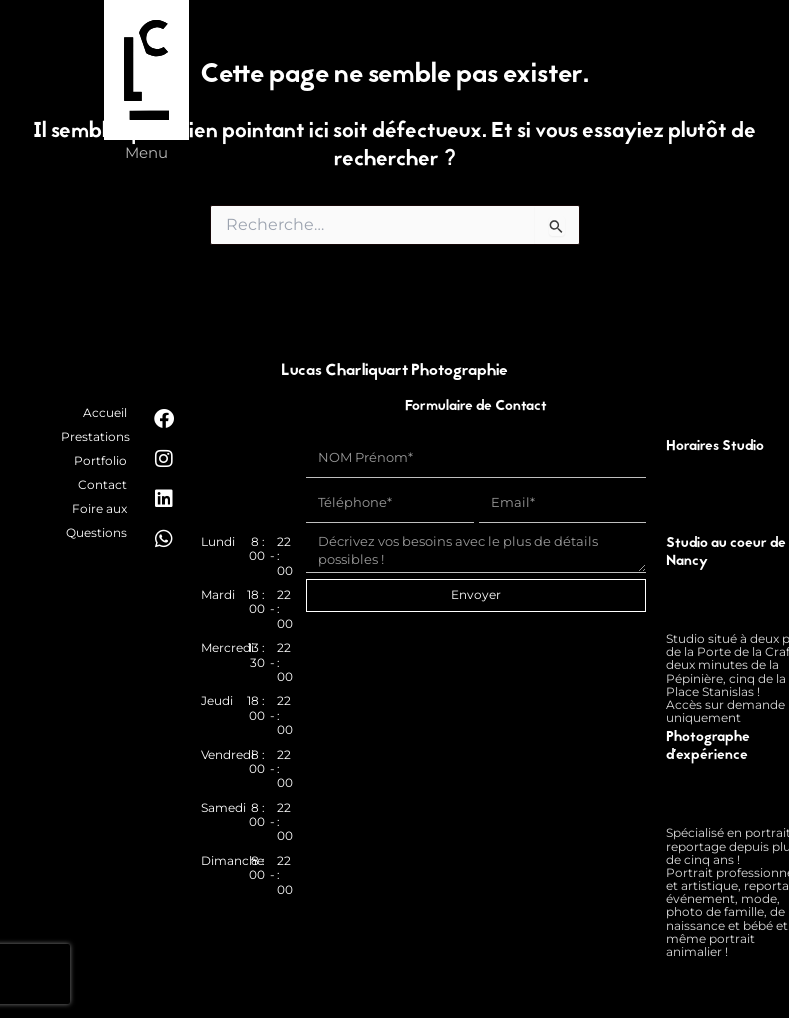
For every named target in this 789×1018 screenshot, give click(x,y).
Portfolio (100, 460)
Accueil (105, 412)
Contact (102, 484)
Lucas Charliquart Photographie (394, 371)
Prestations (95, 436)
